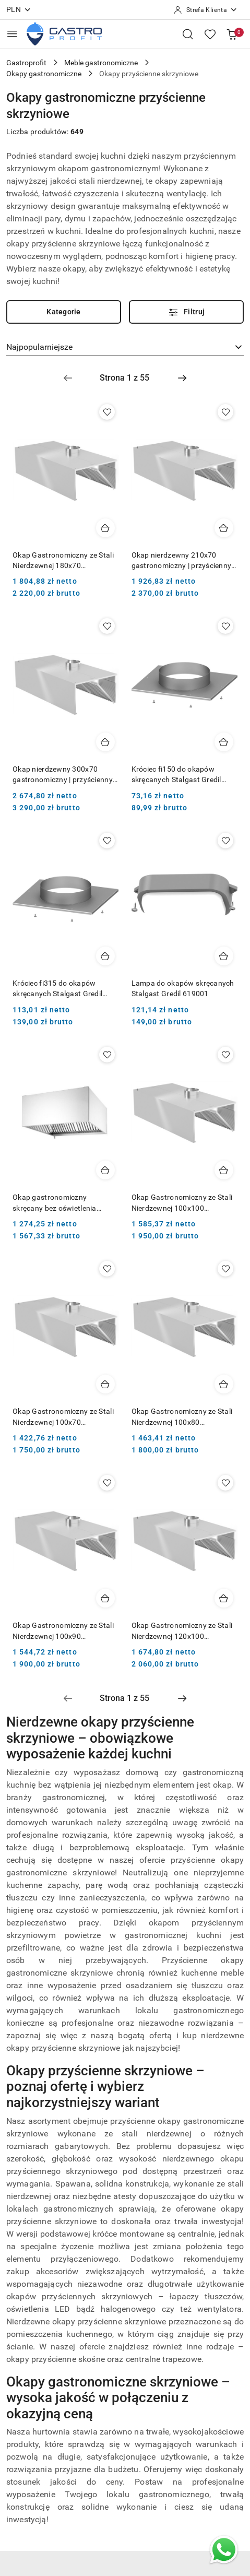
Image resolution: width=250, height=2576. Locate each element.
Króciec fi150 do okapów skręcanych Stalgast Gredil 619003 (176, 775)
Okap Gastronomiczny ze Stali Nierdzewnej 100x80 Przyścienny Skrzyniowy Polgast (182, 1417)
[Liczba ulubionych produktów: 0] (210, 34)
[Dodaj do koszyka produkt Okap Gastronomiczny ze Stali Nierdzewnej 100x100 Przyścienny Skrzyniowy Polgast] (224, 1170)
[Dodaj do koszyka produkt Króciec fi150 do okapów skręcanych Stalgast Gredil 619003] (224, 741)
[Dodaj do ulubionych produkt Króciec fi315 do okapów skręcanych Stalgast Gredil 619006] (107, 840)
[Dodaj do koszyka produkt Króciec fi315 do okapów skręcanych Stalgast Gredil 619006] (105, 956)
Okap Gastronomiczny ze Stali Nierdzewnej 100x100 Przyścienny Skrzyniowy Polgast (182, 1203)
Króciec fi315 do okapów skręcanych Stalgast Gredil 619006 (57, 989)
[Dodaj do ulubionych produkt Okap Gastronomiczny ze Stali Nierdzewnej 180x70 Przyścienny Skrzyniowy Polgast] (107, 412)
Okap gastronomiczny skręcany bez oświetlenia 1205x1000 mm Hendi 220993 (63, 1203)
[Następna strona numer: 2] (182, 378)
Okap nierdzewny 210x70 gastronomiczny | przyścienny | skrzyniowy (183, 561)
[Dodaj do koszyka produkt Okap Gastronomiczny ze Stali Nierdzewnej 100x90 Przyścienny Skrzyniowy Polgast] (105, 1598)
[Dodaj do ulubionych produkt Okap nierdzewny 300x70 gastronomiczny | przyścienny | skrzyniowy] (107, 626)
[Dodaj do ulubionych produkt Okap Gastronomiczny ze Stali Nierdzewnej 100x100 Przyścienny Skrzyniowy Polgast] (225, 1054)
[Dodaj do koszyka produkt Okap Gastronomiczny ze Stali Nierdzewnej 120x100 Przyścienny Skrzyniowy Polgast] (224, 1598)
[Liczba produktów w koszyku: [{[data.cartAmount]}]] (231, 34)
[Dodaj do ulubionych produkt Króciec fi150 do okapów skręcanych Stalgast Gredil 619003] (225, 626)
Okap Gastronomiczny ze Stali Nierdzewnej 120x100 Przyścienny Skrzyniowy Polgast (182, 1631)
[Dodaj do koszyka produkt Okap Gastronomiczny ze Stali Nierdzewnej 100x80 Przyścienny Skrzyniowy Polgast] (224, 1384)
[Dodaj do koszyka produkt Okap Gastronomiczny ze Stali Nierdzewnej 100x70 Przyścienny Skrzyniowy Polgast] (105, 1384)
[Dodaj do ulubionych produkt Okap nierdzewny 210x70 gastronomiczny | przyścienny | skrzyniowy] (225, 412)
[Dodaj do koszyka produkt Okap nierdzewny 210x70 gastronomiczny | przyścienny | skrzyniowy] (224, 527)
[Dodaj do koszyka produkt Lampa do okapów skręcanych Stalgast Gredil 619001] (224, 956)
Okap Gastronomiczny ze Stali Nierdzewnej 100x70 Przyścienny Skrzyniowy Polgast (63, 1417)
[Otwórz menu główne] (12, 34)
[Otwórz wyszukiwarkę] (188, 34)
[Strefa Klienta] (205, 10)
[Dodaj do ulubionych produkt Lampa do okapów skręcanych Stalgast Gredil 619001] (225, 840)
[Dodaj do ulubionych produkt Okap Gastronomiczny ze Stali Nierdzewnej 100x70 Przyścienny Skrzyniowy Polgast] (107, 1269)
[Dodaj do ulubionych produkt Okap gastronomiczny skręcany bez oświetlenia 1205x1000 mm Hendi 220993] (107, 1054)
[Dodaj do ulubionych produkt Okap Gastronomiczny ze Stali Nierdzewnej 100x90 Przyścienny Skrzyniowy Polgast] (107, 1483)
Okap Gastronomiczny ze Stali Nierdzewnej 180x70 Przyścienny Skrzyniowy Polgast (63, 561)
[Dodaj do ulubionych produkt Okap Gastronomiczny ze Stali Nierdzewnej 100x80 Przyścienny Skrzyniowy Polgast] (225, 1269)
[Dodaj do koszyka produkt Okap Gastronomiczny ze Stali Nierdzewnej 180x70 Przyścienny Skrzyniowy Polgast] (105, 527)
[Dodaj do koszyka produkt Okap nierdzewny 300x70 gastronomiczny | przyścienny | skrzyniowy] (105, 741)
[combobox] (125, 347)
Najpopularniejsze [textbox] (39, 347)
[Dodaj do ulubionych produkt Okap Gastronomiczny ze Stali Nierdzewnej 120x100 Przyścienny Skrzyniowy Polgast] (225, 1483)
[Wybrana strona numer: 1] (124, 378)
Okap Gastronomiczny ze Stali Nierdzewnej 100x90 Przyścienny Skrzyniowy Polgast (63, 1631)
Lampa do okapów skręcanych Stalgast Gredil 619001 (183, 988)
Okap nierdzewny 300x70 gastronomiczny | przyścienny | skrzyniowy (64, 775)
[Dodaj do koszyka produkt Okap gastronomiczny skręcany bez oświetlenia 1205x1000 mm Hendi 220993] (105, 1170)
